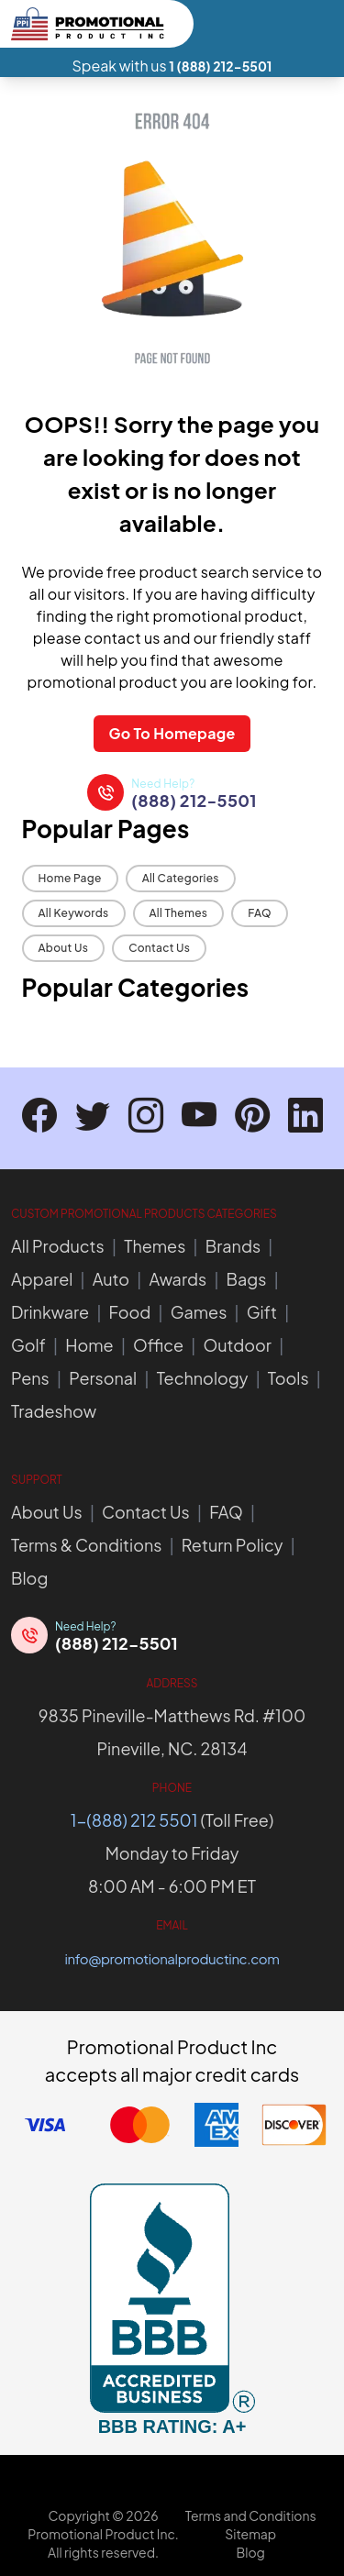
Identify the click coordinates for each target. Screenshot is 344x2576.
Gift (262, 1311)
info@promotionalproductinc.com (172, 1958)
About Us (64, 948)
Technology (203, 1377)
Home (89, 1344)
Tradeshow (53, 1410)
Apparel (41, 1278)
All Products (58, 1245)
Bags (247, 1278)
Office (158, 1344)
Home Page (70, 878)
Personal (103, 1377)
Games (199, 1311)
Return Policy (232, 1544)
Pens (30, 1377)
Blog (29, 1577)
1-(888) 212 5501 (134, 1819)
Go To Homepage (171, 733)
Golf (28, 1344)
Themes (154, 1245)
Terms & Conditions (86, 1544)
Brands (233, 1245)
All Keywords (74, 913)
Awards (177, 1278)
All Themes (179, 913)
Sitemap (250, 2534)
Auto (111, 1278)
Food (130, 1311)
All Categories (180, 878)
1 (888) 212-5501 (220, 66)
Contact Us (159, 948)
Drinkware (50, 1311)
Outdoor (237, 1344)
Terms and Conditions (250, 2515)
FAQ (260, 913)
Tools (288, 1377)
